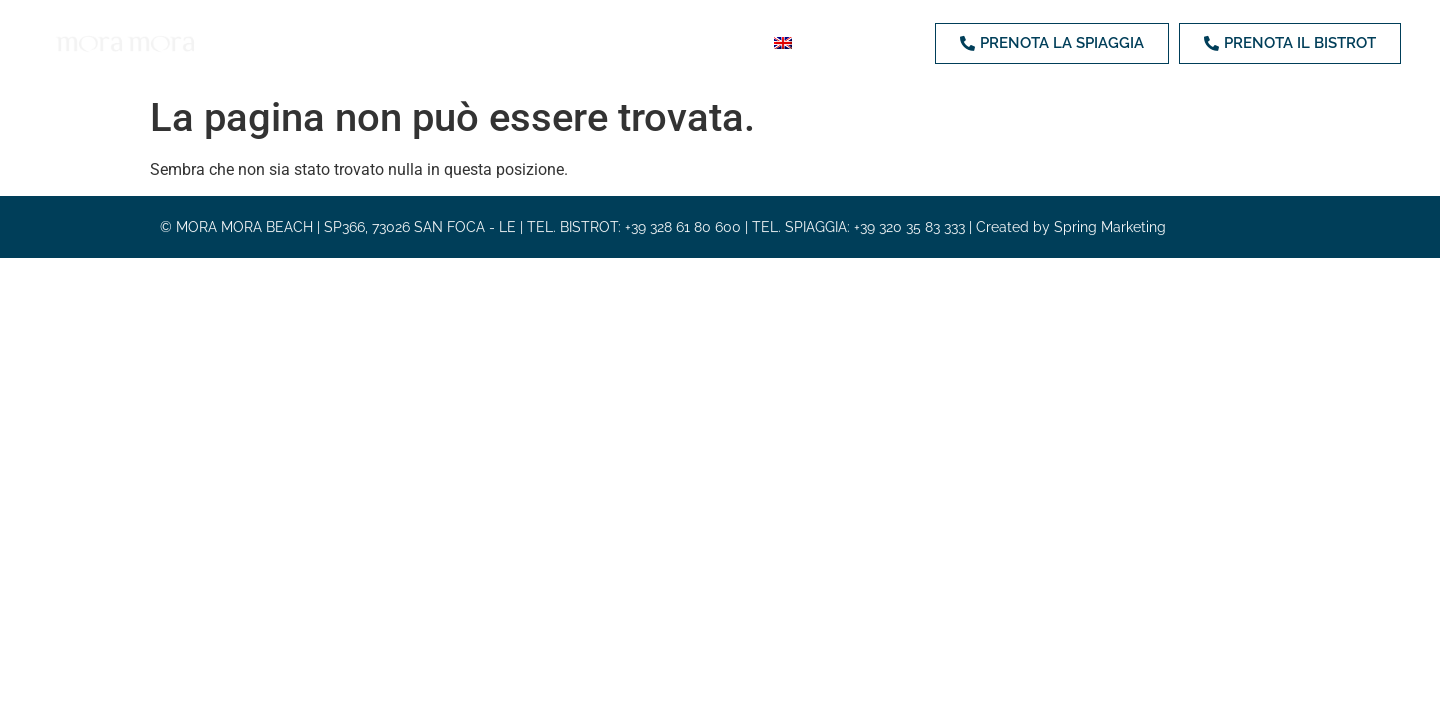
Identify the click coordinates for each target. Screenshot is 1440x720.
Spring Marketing (1110, 228)
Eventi (632, 42)
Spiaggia (354, 42)
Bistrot (444, 42)
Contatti (720, 42)
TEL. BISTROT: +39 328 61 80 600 (634, 228)
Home (274, 42)
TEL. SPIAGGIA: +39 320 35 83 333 (858, 228)
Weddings (541, 42)
